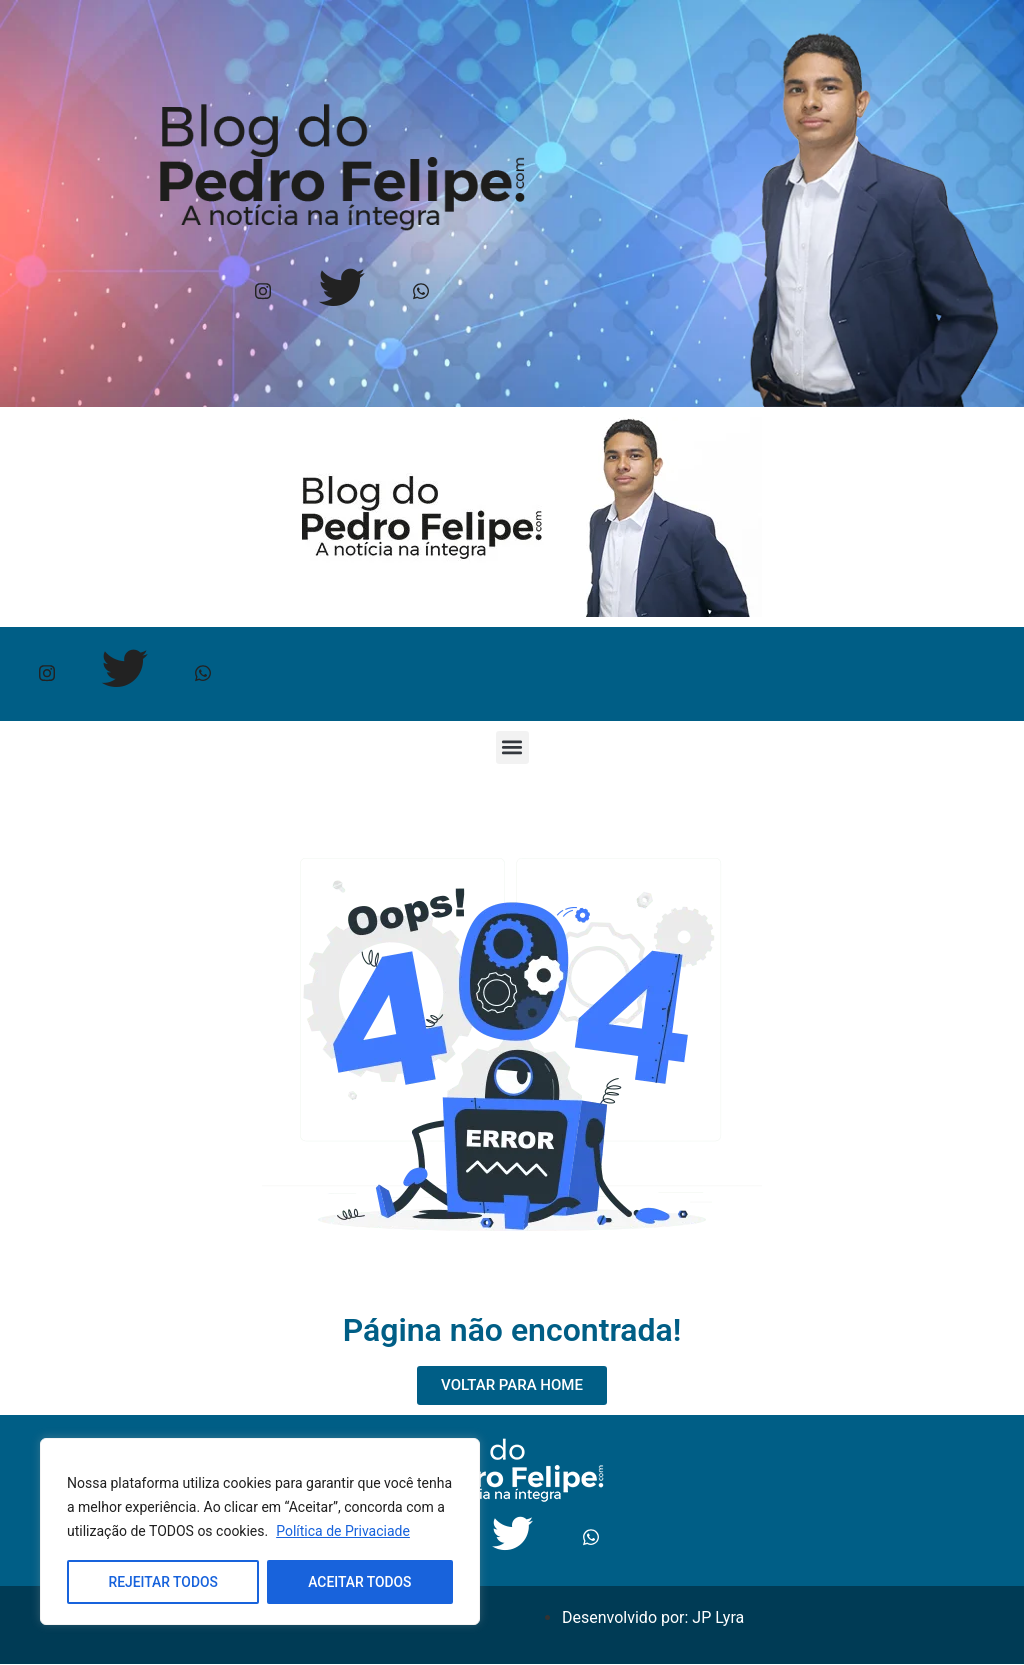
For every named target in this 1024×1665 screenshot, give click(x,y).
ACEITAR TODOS (360, 1582)
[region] (260, 1532)
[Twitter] (341, 292)
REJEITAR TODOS (163, 1582)
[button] (512, 748)
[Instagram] (262, 292)
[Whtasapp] (420, 292)
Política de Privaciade (343, 1532)
